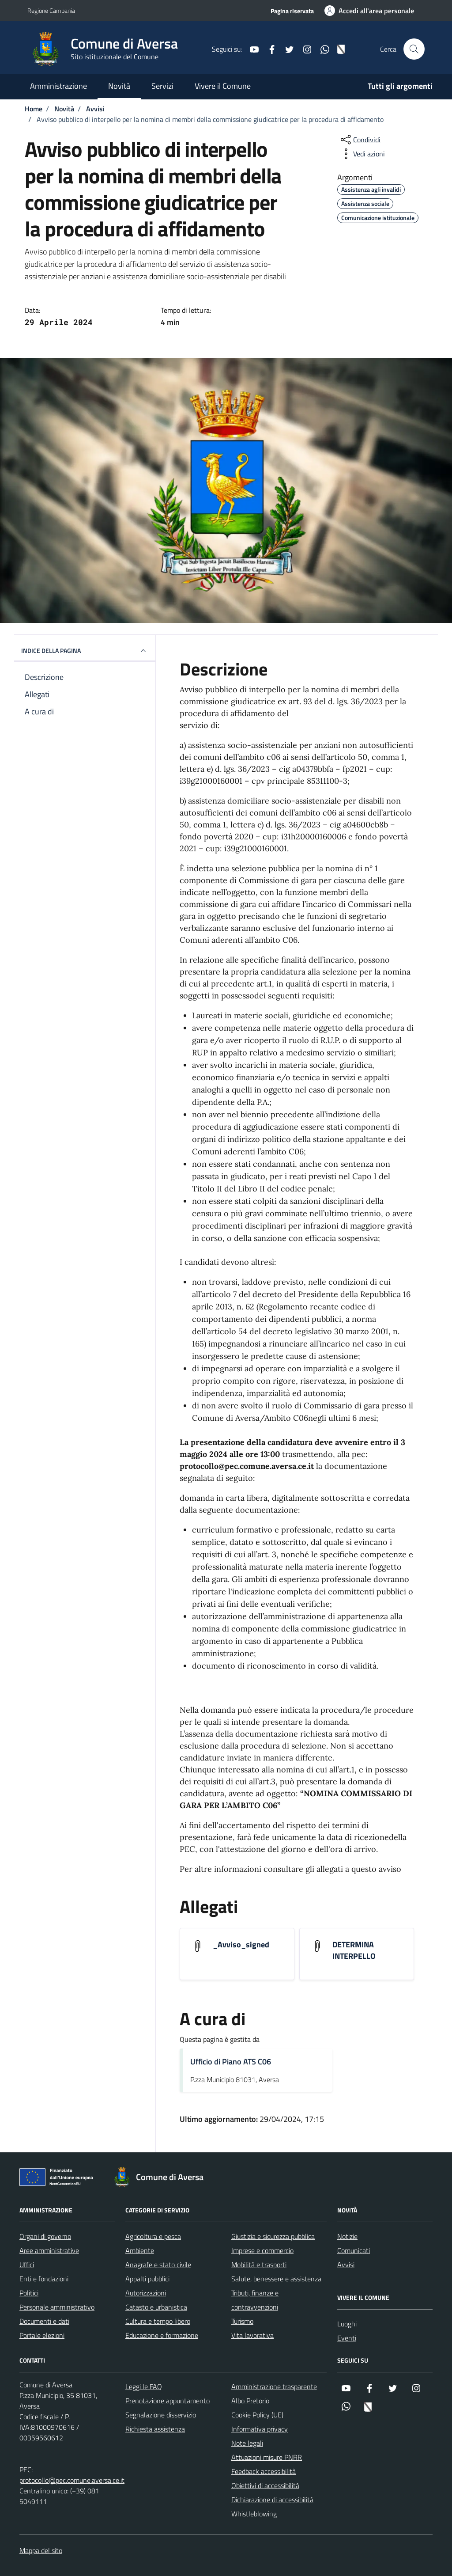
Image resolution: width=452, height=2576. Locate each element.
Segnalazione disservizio (160, 2414)
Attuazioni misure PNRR (266, 2457)
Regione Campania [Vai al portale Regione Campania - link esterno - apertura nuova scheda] (51, 10)
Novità (119, 86)
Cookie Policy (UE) (257, 2414)
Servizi (162, 86)
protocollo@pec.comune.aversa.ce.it (71, 2480)
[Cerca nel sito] (414, 49)
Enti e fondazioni (43, 2278)
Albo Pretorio (250, 2400)
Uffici (26, 2264)
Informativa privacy (259, 2429)
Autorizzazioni (145, 2293)
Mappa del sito (40, 2550)
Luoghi (347, 2323)
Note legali (247, 2443)
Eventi (346, 2338)
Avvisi (345, 2264)
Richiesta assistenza (155, 2429)
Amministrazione (58, 86)
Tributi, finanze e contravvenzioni (255, 2300)
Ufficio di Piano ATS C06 (230, 2062)
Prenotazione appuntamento (167, 2400)
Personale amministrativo (56, 2307)
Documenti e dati (44, 2321)
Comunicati (353, 2250)
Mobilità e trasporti (258, 2264)
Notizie (347, 2236)
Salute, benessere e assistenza (276, 2278)
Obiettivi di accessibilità (265, 2485)
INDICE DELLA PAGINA (84, 650)
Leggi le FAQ (143, 2386)
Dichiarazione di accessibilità (272, 2499)
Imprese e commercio (262, 2250)
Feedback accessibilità (263, 2471)
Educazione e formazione (161, 2335)
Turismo (242, 2321)
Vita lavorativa (252, 2335)
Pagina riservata (292, 10)
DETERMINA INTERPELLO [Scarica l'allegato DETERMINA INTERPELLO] (354, 1950)
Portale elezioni (41, 2335)
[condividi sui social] (359, 140)
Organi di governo (45, 2236)
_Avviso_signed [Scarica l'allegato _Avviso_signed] (241, 1944)
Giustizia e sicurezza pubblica (273, 2236)
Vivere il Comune (223, 86)
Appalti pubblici (147, 2278)
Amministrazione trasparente (274, 2386)
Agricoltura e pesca (153, 2236)
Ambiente (139, 2250)
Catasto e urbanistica (156, 2307)
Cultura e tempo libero (157, 2321)
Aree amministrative (49, 2250)
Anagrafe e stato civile (158, 2264)
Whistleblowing (254, 2513)
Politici (28, 2293)
